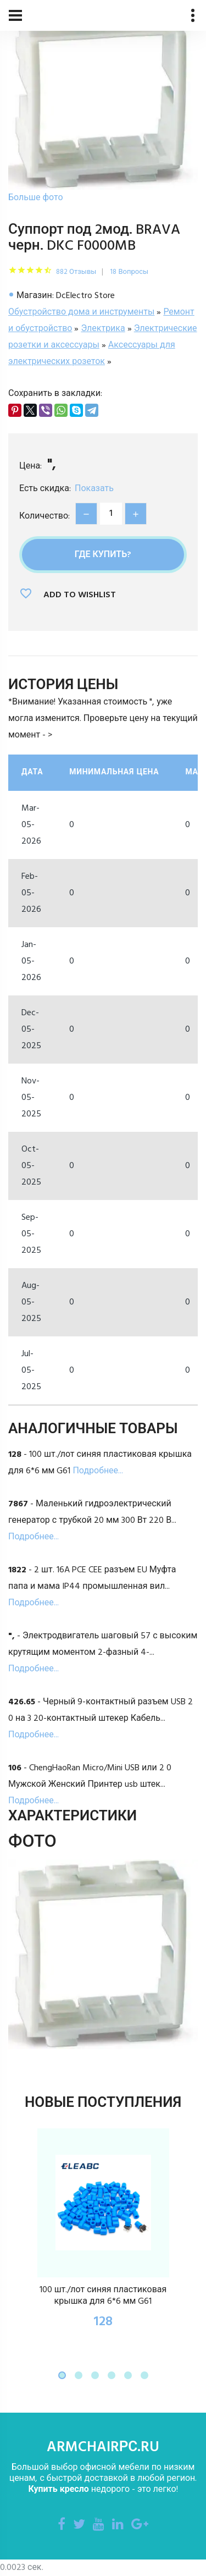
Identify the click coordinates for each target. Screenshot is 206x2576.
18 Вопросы (129, 272)
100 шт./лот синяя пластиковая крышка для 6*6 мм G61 (103, 2296)
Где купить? (103, 555)
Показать (94, 489)
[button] (62, 2375)
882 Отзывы (76, 272)
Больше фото (35, 198)
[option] (103, 103)
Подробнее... (98, 1471)
